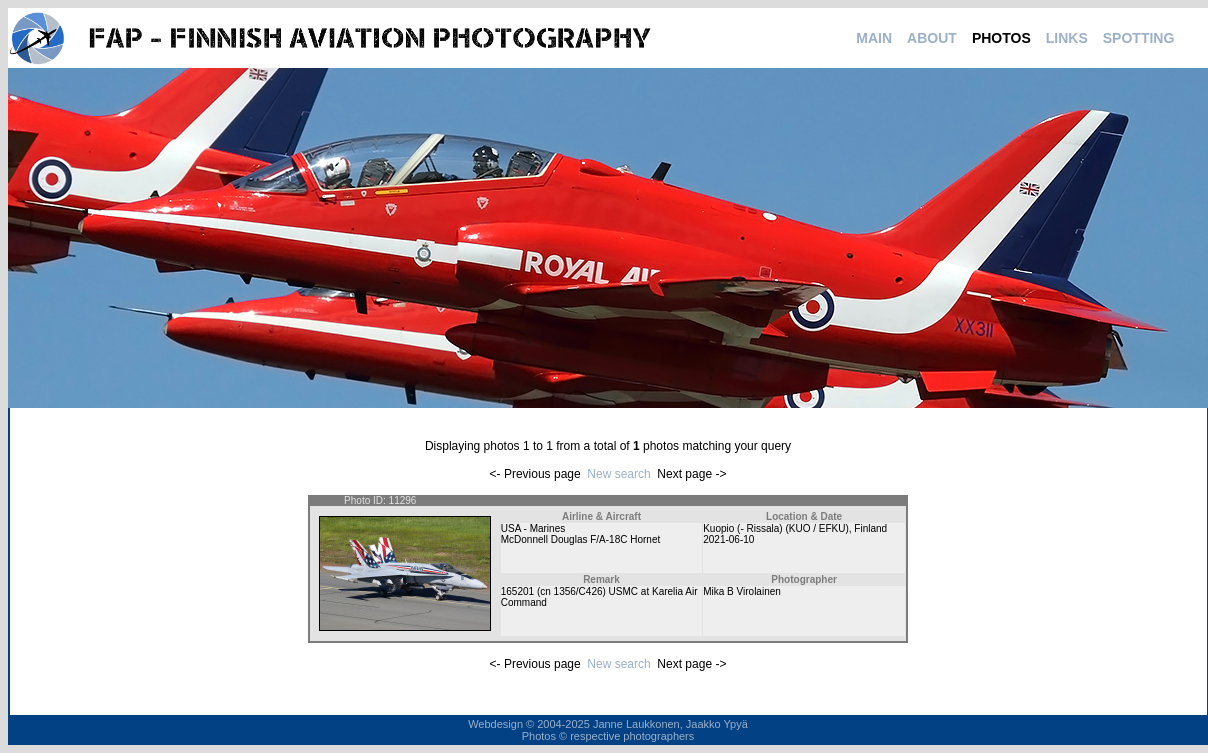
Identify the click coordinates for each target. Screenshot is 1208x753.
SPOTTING (1139, 38)
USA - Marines (533, 528)
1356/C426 (578, 591)
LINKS (1067, 38)
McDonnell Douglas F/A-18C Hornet (581, 539)
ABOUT (932, 38)
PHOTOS (1001, 38)
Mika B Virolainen (742, 591)
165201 (517, 591)
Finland (870, 528)
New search (618, 474)
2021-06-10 (728, 539)
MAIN (874, 38)
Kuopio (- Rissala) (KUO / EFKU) (776, 528)
